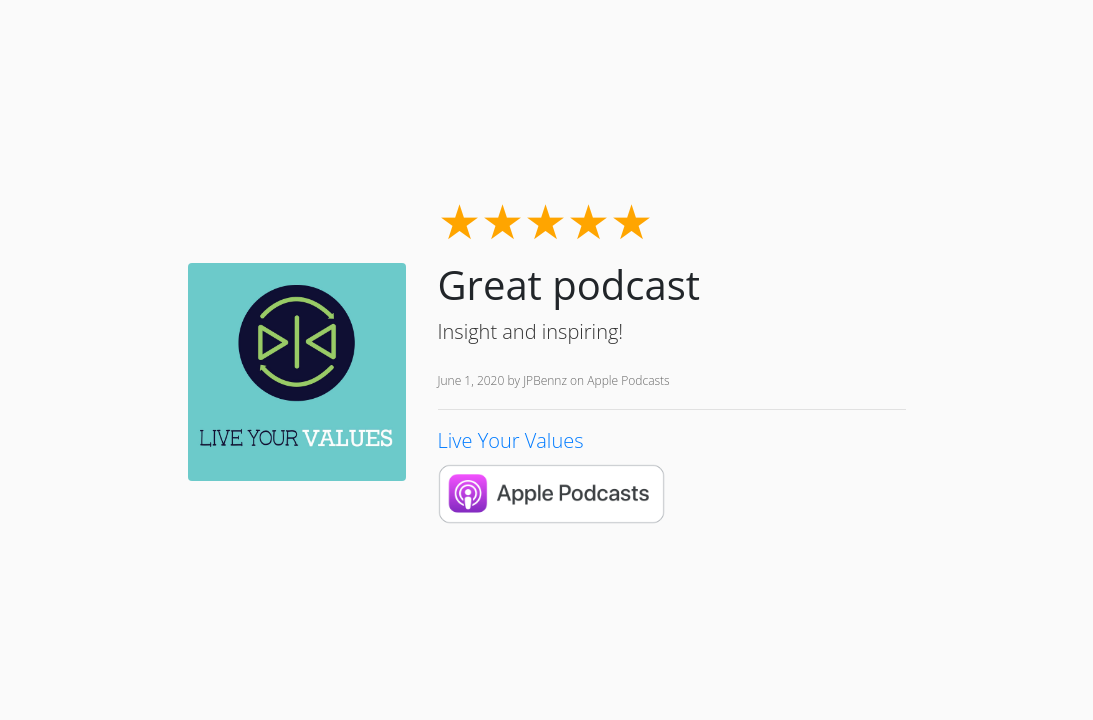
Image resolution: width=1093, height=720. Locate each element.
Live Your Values (511, 440)
